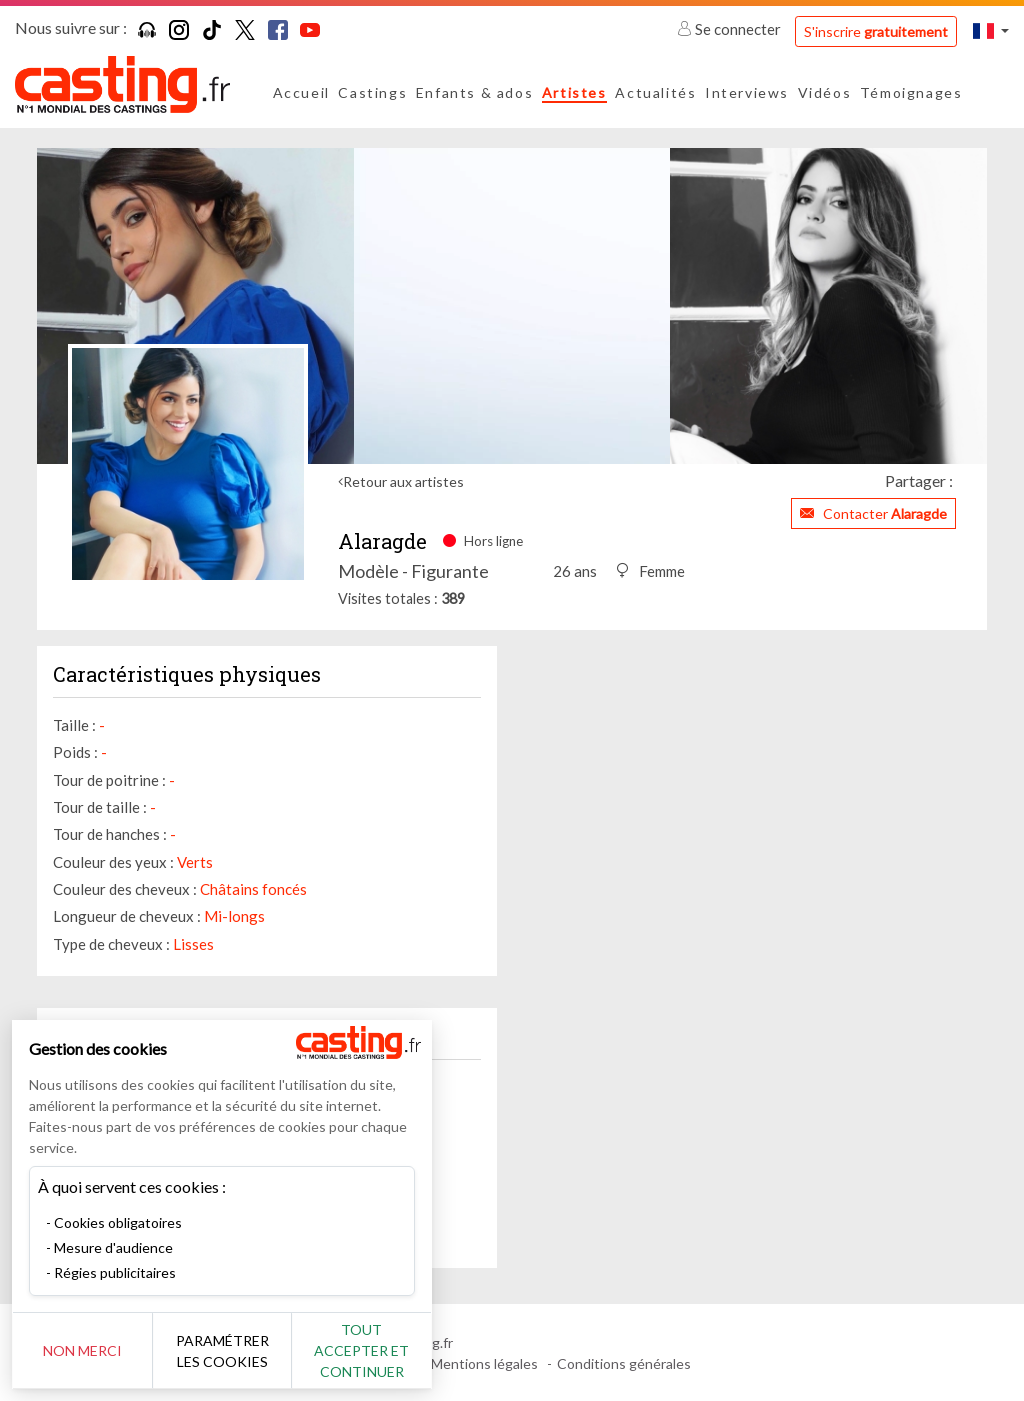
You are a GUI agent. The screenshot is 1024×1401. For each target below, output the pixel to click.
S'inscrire (876, 31)
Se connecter (730, 29)
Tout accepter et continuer (361, 1350)
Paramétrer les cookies (222, 1351)
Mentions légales (484, 1363)
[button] (991, 30)
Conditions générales (624, 1363)
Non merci (82, 1350)
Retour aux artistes (403, 481)
